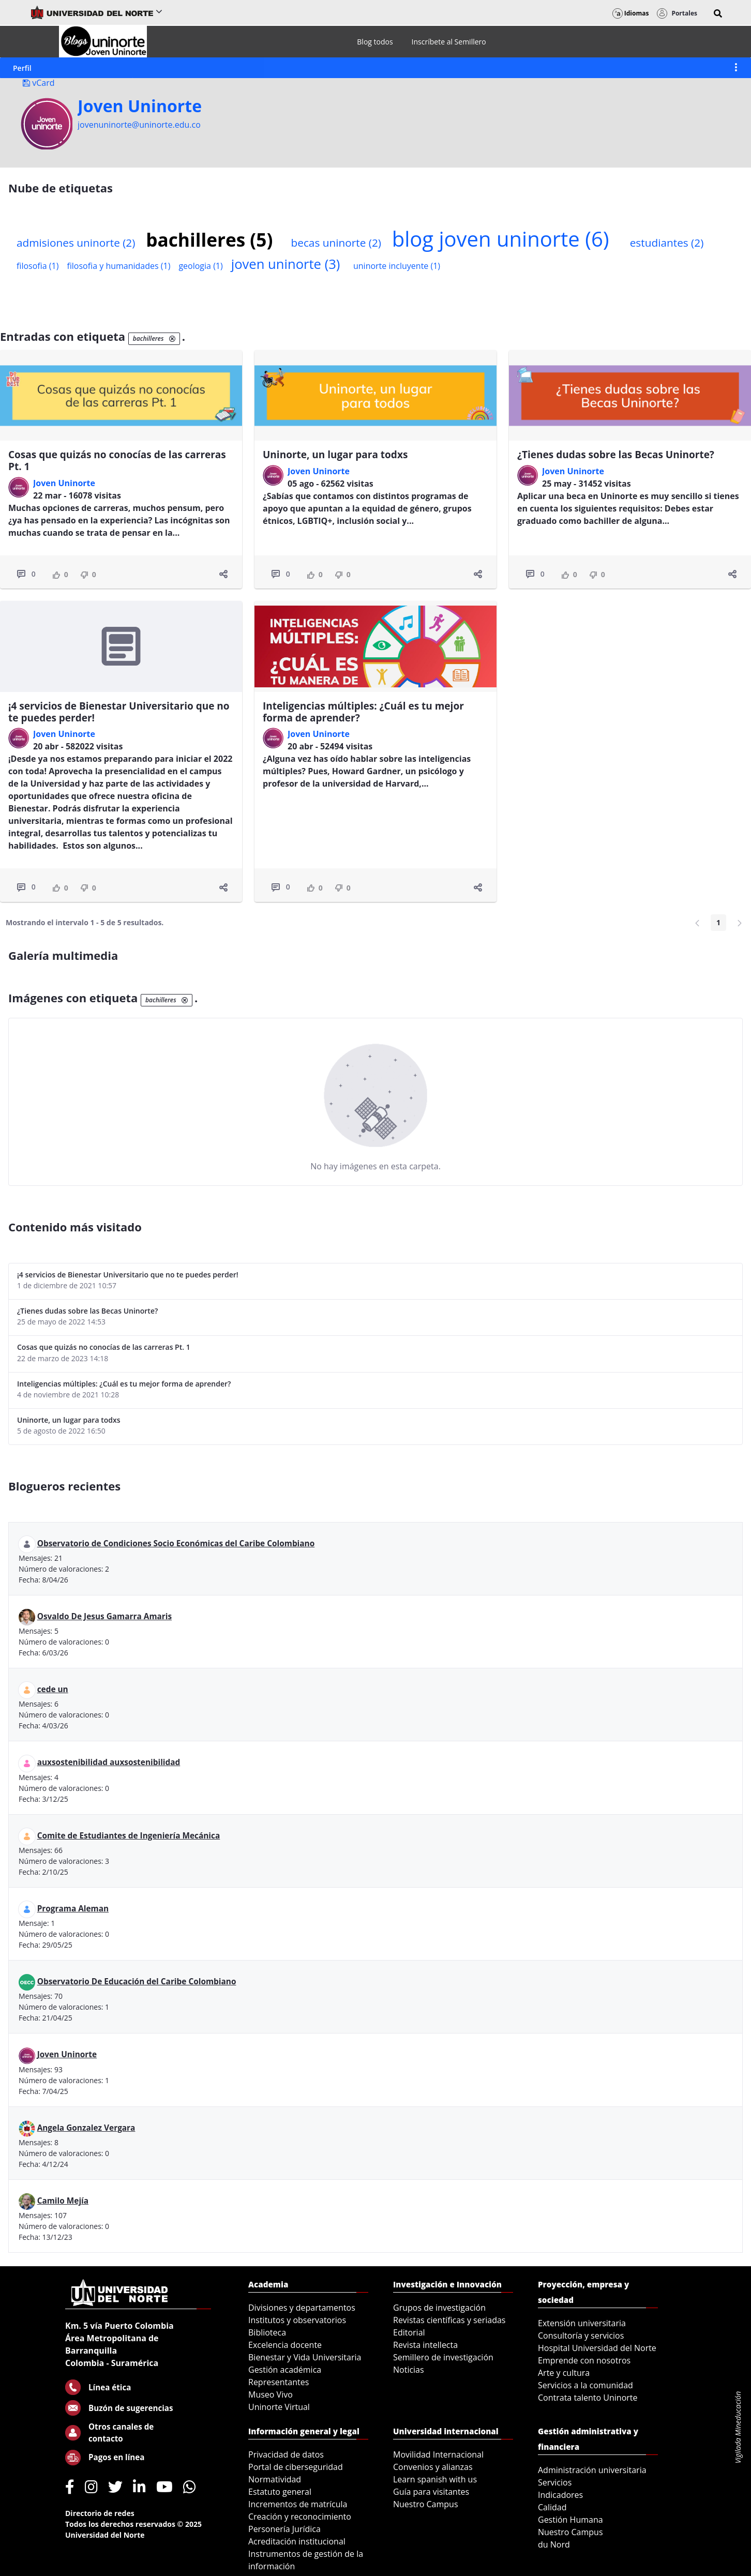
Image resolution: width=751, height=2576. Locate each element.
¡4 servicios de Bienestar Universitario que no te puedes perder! (119, 712)
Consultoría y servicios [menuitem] (581, 2335)
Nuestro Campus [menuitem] (425, 2504)
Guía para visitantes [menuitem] (431, 2491)
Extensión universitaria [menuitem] (582, 2323)
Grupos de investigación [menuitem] (439, 2307)
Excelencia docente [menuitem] (285, 2345)
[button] (718, 13)
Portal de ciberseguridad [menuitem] (295, 2467)
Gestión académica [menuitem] (284, 2369)
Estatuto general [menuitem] (279, 2491)
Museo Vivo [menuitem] (270, 2394)
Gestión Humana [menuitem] (570, 2519)
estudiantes (667, 242)
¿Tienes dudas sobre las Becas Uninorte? (615, 454)
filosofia (37, 266)
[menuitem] (375, 41)
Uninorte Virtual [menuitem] (279, 2407)
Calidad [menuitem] (552, 2507)
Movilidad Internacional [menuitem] (438, 2454)
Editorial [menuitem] (409, 2332)
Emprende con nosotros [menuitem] (584, 2360)
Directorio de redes (99, 2513)
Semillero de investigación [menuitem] (443, 2357)
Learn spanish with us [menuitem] (435, 2479)
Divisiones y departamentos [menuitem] (301, 2307)
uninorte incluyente (396, 266)
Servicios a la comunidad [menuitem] (585, 2385)
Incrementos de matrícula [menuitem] (298, 2504)
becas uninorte (336, 242)
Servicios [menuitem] (555, 2482)
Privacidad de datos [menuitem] (286, 2454)
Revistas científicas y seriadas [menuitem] (449, 2320)
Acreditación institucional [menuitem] (297, 2541)
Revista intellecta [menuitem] (425, 2345)
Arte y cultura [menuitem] (564, 2372)
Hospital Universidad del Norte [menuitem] (597, 2348)
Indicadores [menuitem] (560, 2494)
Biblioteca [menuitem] (267, 2332)
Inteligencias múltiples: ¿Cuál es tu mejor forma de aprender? (363, 712)
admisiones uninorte (76, 242)
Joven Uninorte (140, 106)
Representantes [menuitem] (278, 2382)
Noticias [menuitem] (408, 2369)
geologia (200, 266)
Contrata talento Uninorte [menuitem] (588, 2397)
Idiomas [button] (630, 13)
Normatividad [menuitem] (274, 2479)
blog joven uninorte (500, 238)
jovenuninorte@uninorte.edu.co (139, 124)
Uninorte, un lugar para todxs (335, 454)
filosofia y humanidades (118, 266)
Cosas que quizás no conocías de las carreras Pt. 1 (117, 460)
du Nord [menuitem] (554, 2544)
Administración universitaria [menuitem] (592, 2470)
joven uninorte (285, 264)
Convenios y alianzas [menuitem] (433, 2467)
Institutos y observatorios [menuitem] (297, 2320)
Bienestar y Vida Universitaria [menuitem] (304, 2357)
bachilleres (209, 239)
